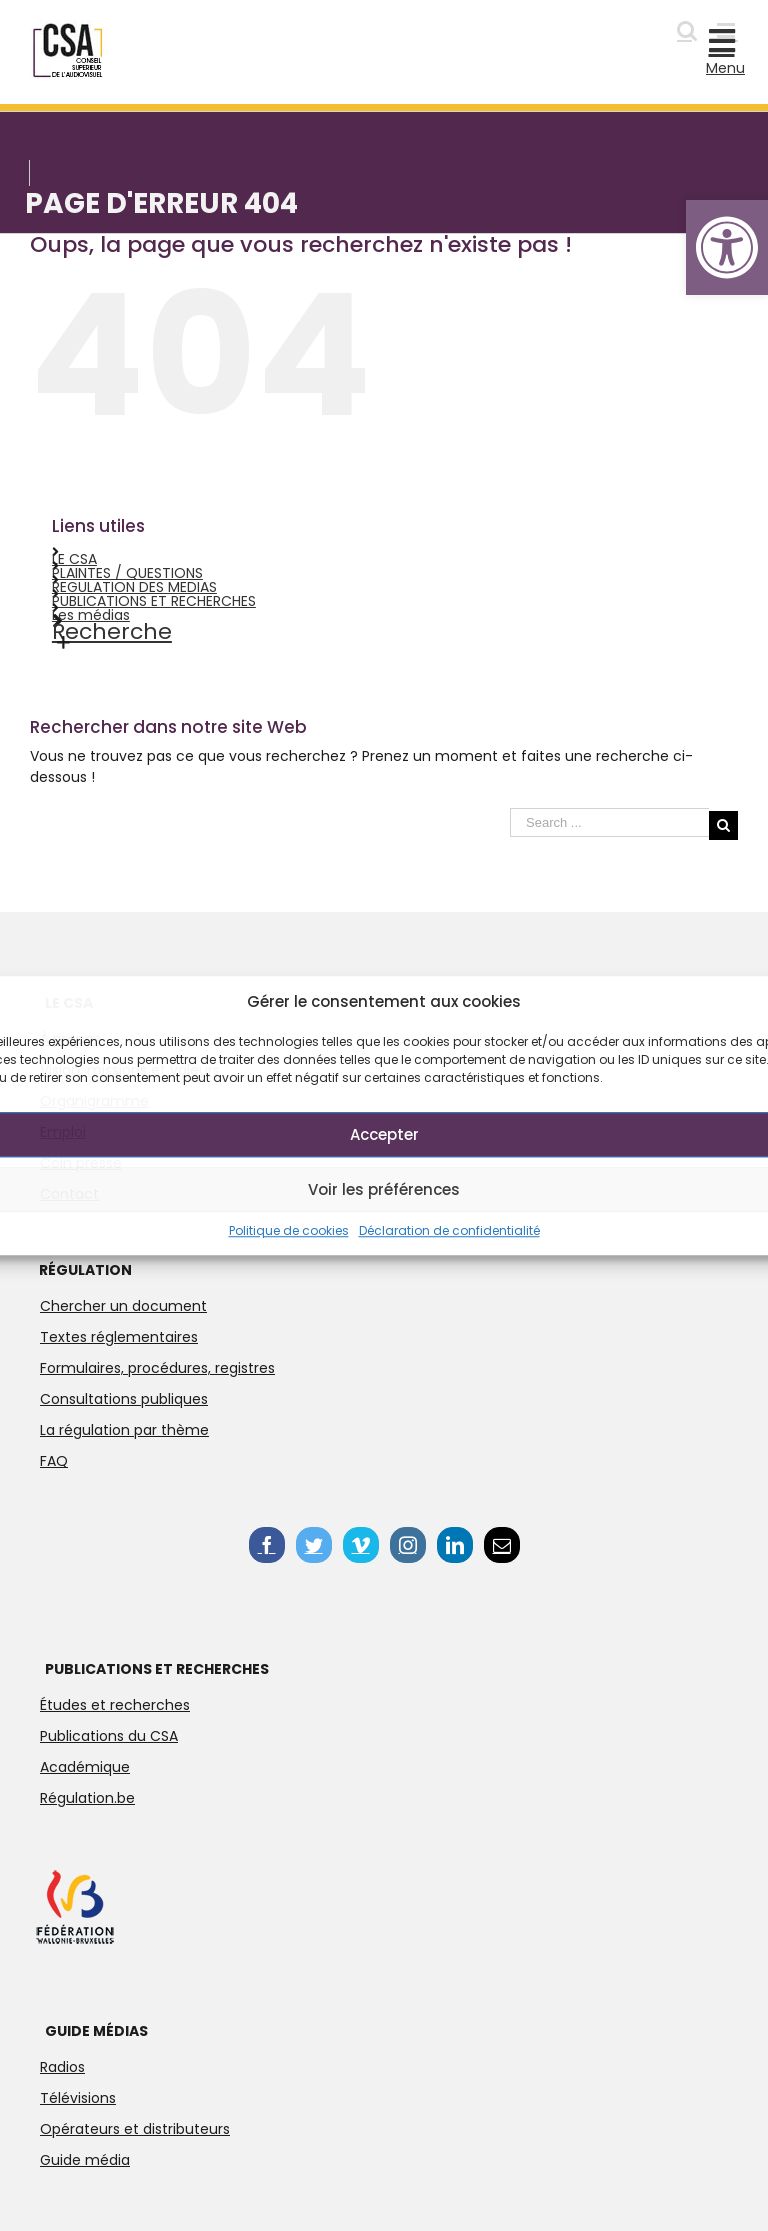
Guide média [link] (85, 2160)
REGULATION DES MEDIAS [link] (134, 587)
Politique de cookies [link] (289, 1230)
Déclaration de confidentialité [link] (449, 1230)
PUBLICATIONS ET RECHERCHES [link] (154, 601)
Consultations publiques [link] (124, 1399)
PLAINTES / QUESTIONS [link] (127, 573)
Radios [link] (62, 2067)
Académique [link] (85, 1767)
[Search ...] (609, 822)
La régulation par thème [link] (124, 1430)
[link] (727, 247)
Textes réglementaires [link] (119, 1337)
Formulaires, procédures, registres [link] (157, 1368)
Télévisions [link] (78, 2098)
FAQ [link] (54, 1461)
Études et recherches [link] (115, 1705)
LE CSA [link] (74, 559)
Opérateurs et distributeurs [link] (135, 2129)
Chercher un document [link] (123, 1306)
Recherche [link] (112, 631)
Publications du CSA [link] (109, 1736)
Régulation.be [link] (87, 1798)
